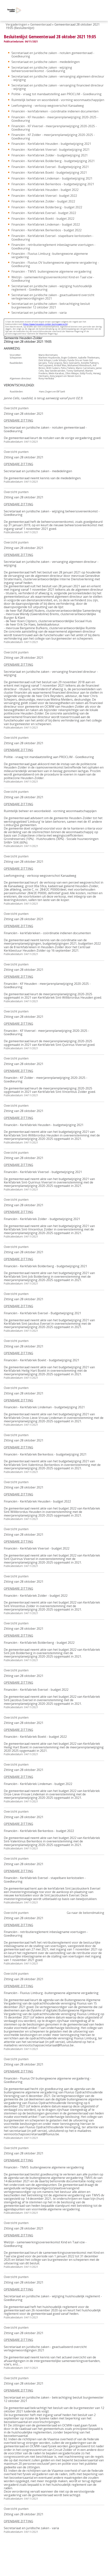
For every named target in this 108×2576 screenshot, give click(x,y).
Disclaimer (47, 2574)
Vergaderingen (16, 24)
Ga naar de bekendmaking (85, 1912)
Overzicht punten (16, 408)
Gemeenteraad (40, 24)
